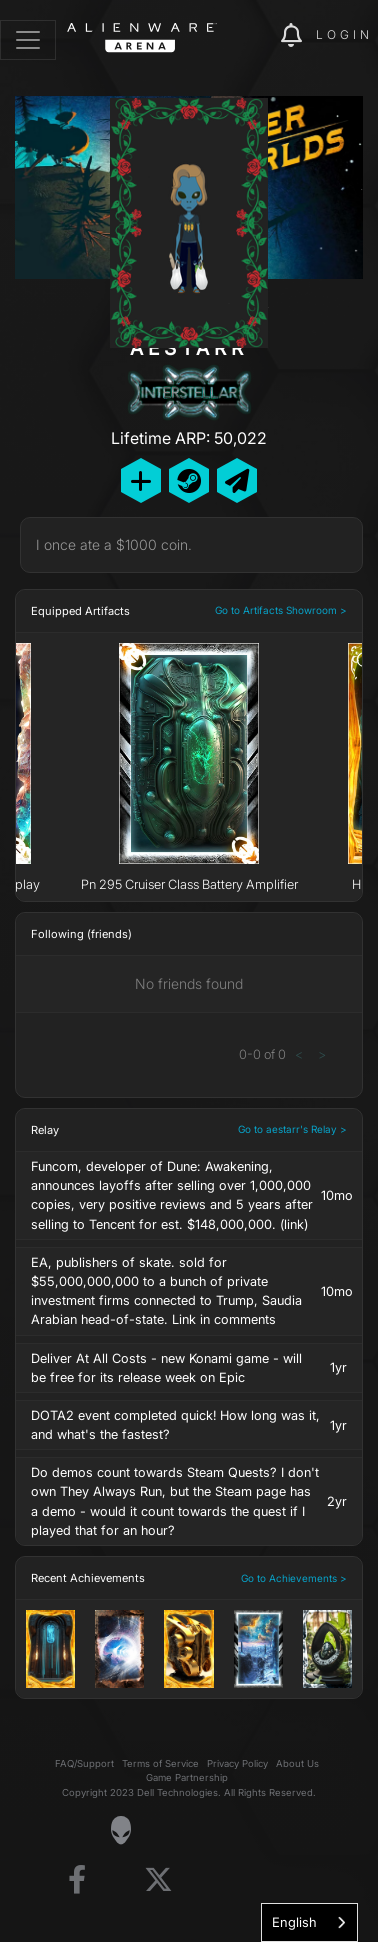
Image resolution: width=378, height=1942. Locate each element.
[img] (255, 36)
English (294, 1922)
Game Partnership (187, 1777)
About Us (297, 1763)
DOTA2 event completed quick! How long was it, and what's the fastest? (175, 1425)
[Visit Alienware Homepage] (120, 1830)
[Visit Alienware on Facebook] (77, 1880)
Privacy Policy (237, 1763)
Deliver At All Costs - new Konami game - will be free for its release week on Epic (166, 1368)
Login (344, 34)
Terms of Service (160, 1763)
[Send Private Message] (237, 480)
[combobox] (309, 1922)
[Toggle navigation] (28, 40)
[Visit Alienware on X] (158, 1880)
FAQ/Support (84, 1763)
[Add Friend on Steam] (189, 480)
